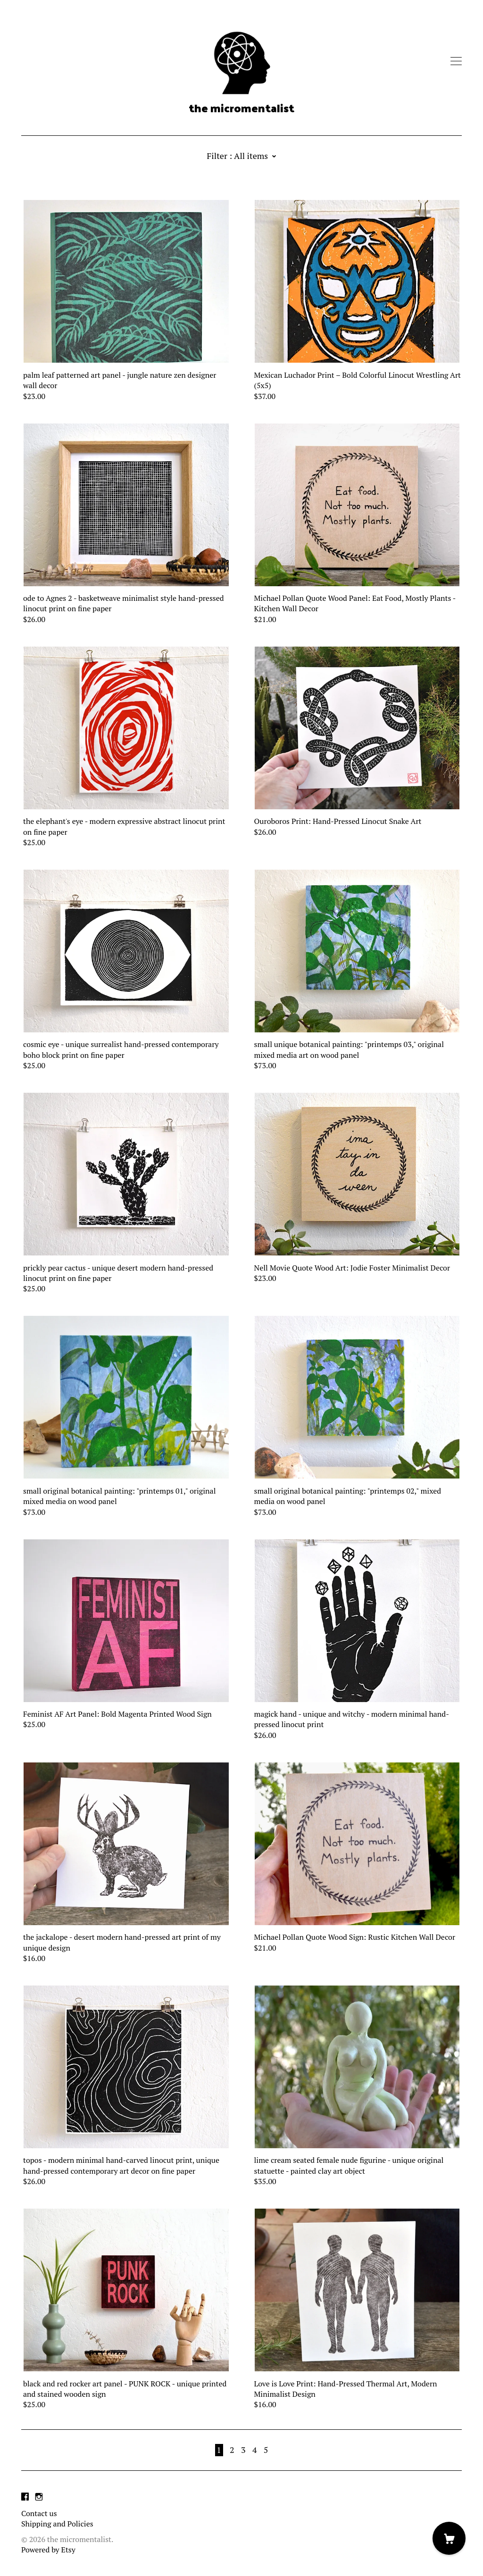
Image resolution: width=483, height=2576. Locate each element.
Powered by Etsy (48, 2549)
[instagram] (38, 2497)
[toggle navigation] (456, 61)
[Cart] (449, 2538)
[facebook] (25, 2497)
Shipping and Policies (57, 2523)
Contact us (39, 2513)
